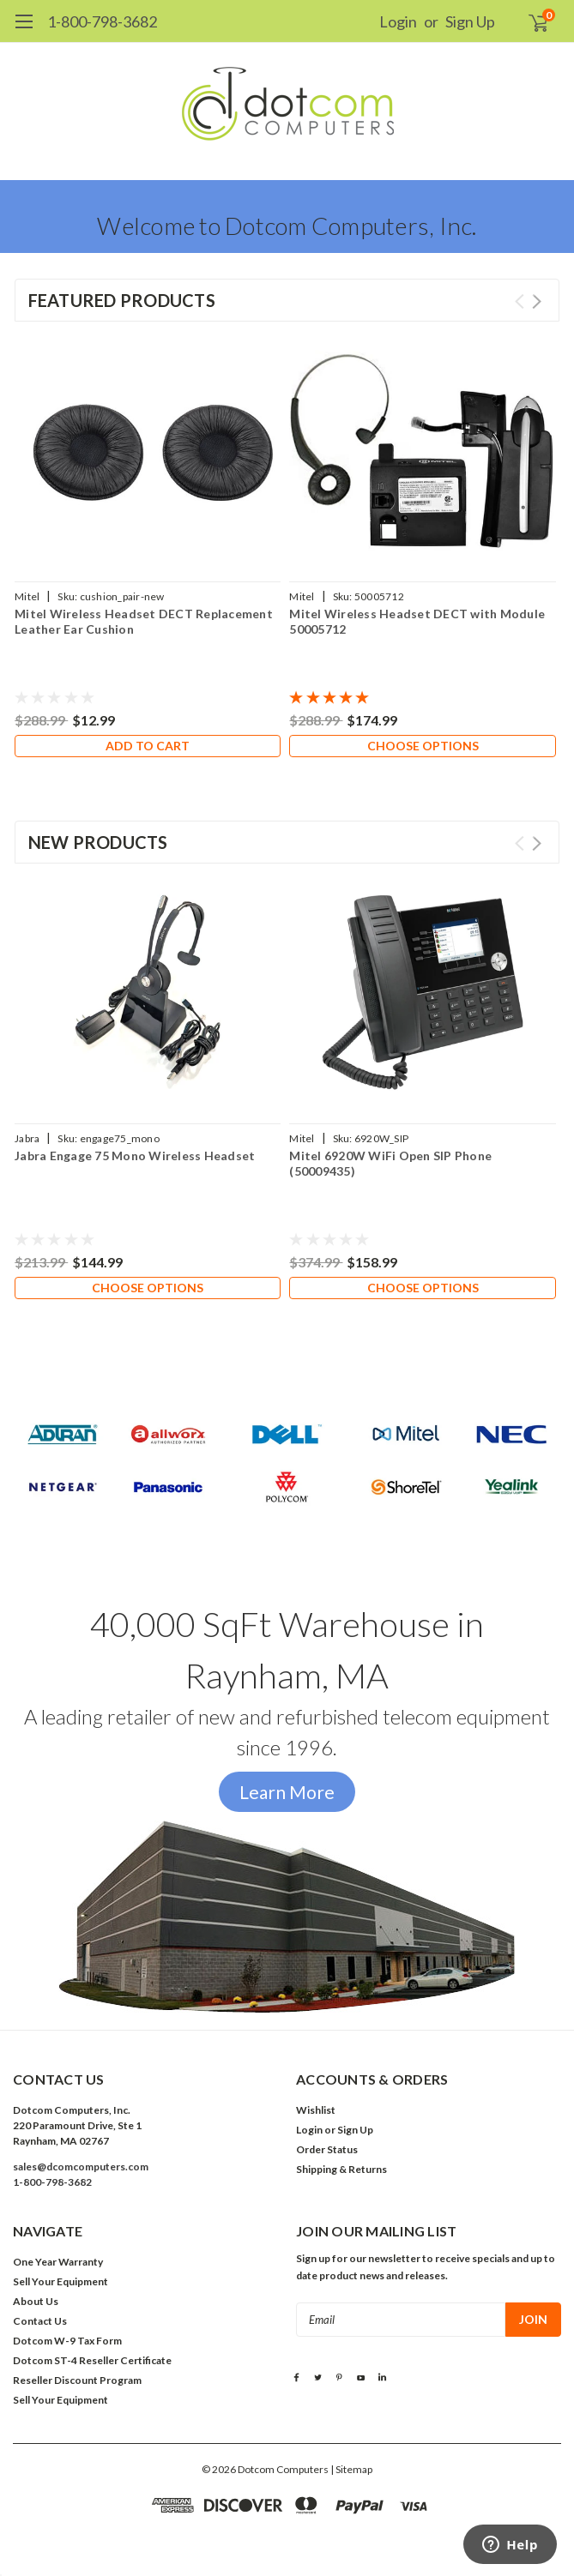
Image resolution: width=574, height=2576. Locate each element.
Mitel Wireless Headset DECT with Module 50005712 (417, 621)
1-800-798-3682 (102, 21)
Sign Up (470, 21)
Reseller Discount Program (77, 2380)
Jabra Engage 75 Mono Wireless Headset (135, 1155)
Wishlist (315, 2110)
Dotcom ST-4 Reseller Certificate (92, 2360)
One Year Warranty (58, 2261)
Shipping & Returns (341, 2169)
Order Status (327, 2149)
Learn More (287, 1792)
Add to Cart (148, 745)
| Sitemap (351, 2469)
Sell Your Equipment (60, 2281)
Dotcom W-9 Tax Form (67, 2340)
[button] (287, 1463)
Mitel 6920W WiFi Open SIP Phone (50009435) (390, 1163)
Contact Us (40, 2320)
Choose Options (423, 745)
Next (536, 301)
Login (398, 21)
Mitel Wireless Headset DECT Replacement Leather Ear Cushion (144, 621)
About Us (35, 2301)
